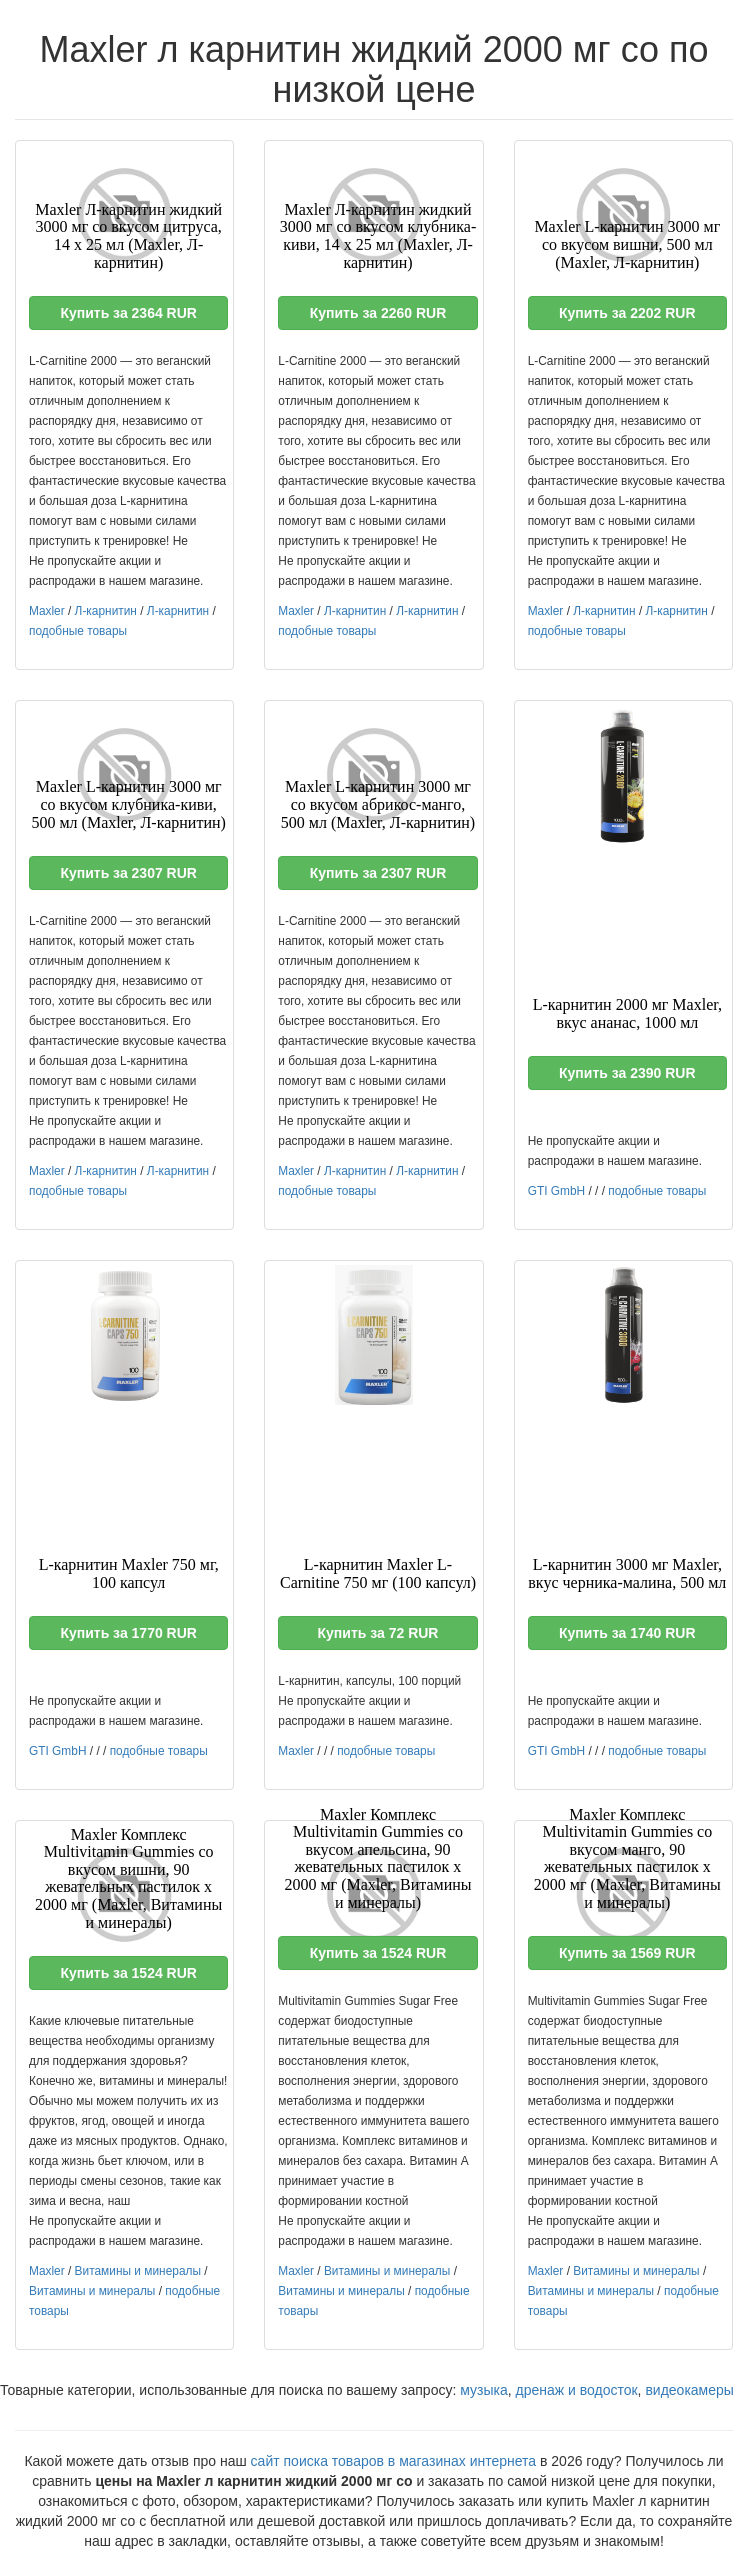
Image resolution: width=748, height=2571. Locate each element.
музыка (483, 2390)
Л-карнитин (106, 611)
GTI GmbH (556, 1191)
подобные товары (78, 631)
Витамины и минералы (138, 2271)
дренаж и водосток (577, 2390)
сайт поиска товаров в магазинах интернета (394, 2461)
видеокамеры (689, 2390)
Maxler (47, 611)
